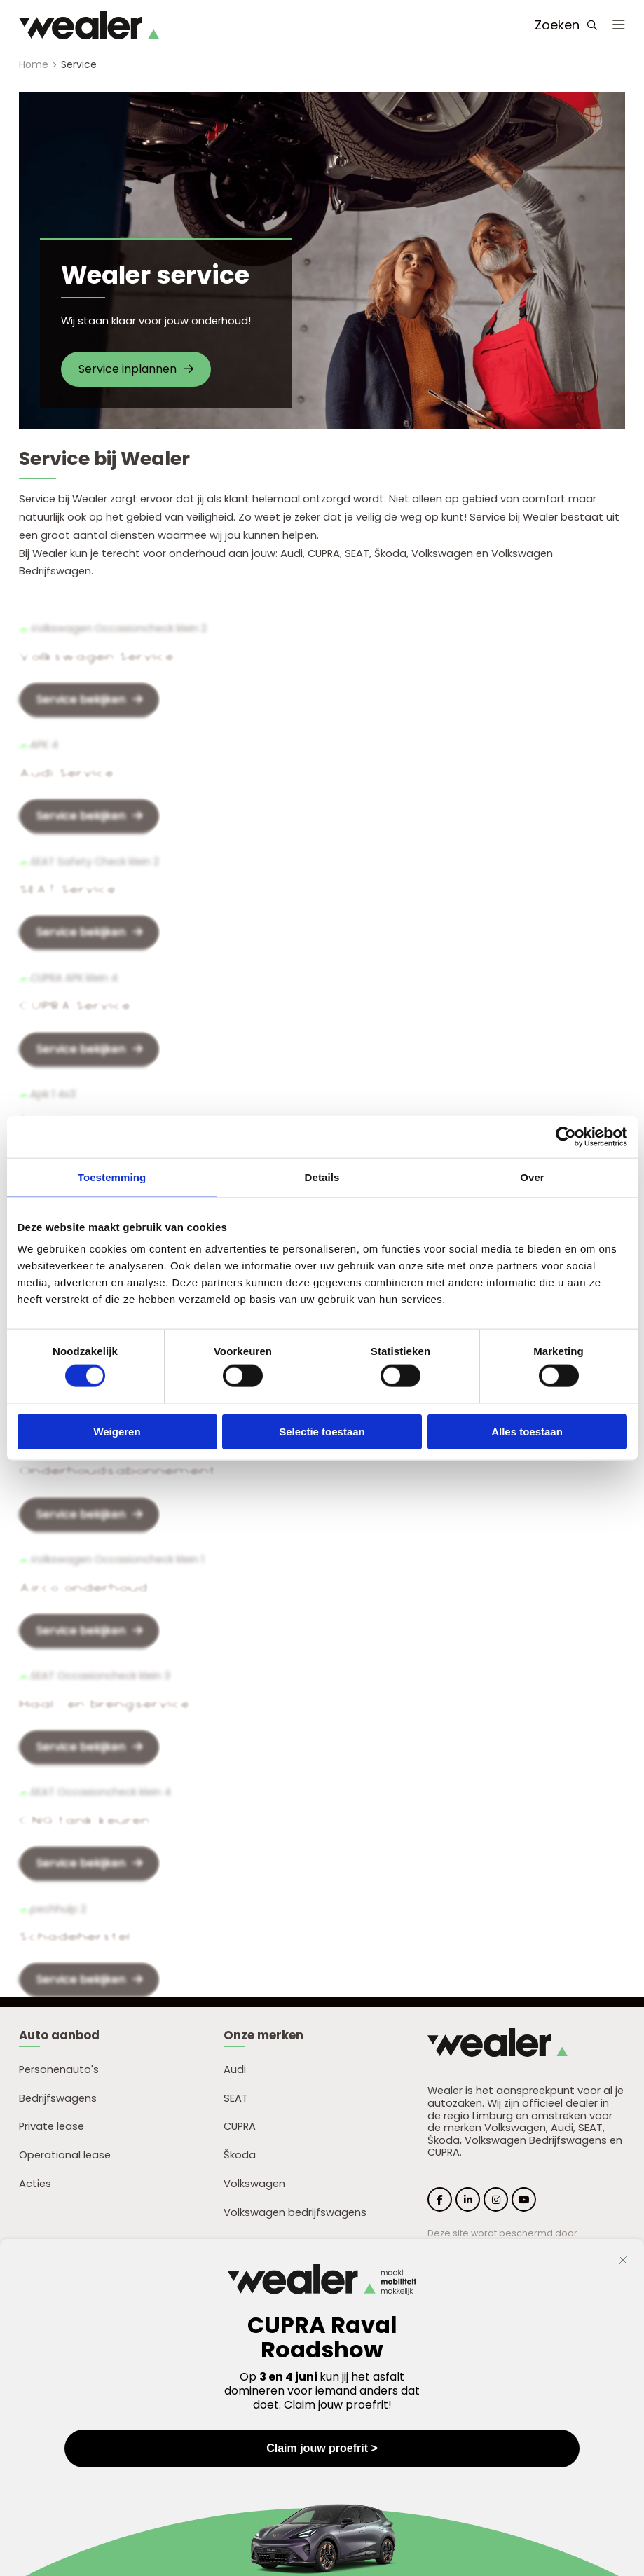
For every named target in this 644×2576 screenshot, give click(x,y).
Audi (235, 2069)
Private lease (51, 2126)
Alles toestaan (527, 1431)
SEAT (236, 2098)
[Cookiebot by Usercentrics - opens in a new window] (566, 1136)
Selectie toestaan (322, 1431)
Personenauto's (59, 2069)
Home (33, 64)
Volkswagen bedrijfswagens (295, 2212)
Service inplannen (135, 369)
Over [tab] (532, 1177)
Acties (35, 2184)
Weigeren (116, 1431)
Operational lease (65, 2155)
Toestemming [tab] (112, 1177)
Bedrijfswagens (58, 2098)
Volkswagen (254, 2184)
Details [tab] (322, 1177)
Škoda (240, 2155)
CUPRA (240, 2126)
